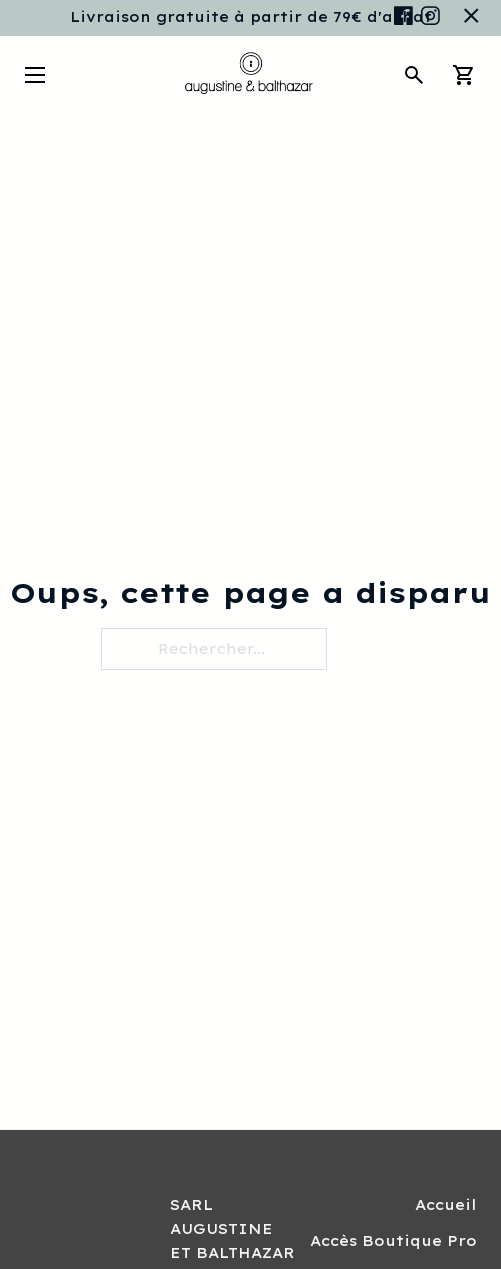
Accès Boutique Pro (393, 1241)
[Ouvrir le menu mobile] (35, 75)
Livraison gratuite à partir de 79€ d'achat (251, 17)
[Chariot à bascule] (464, 75)
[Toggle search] (414, 75)
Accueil (446, 1205)
